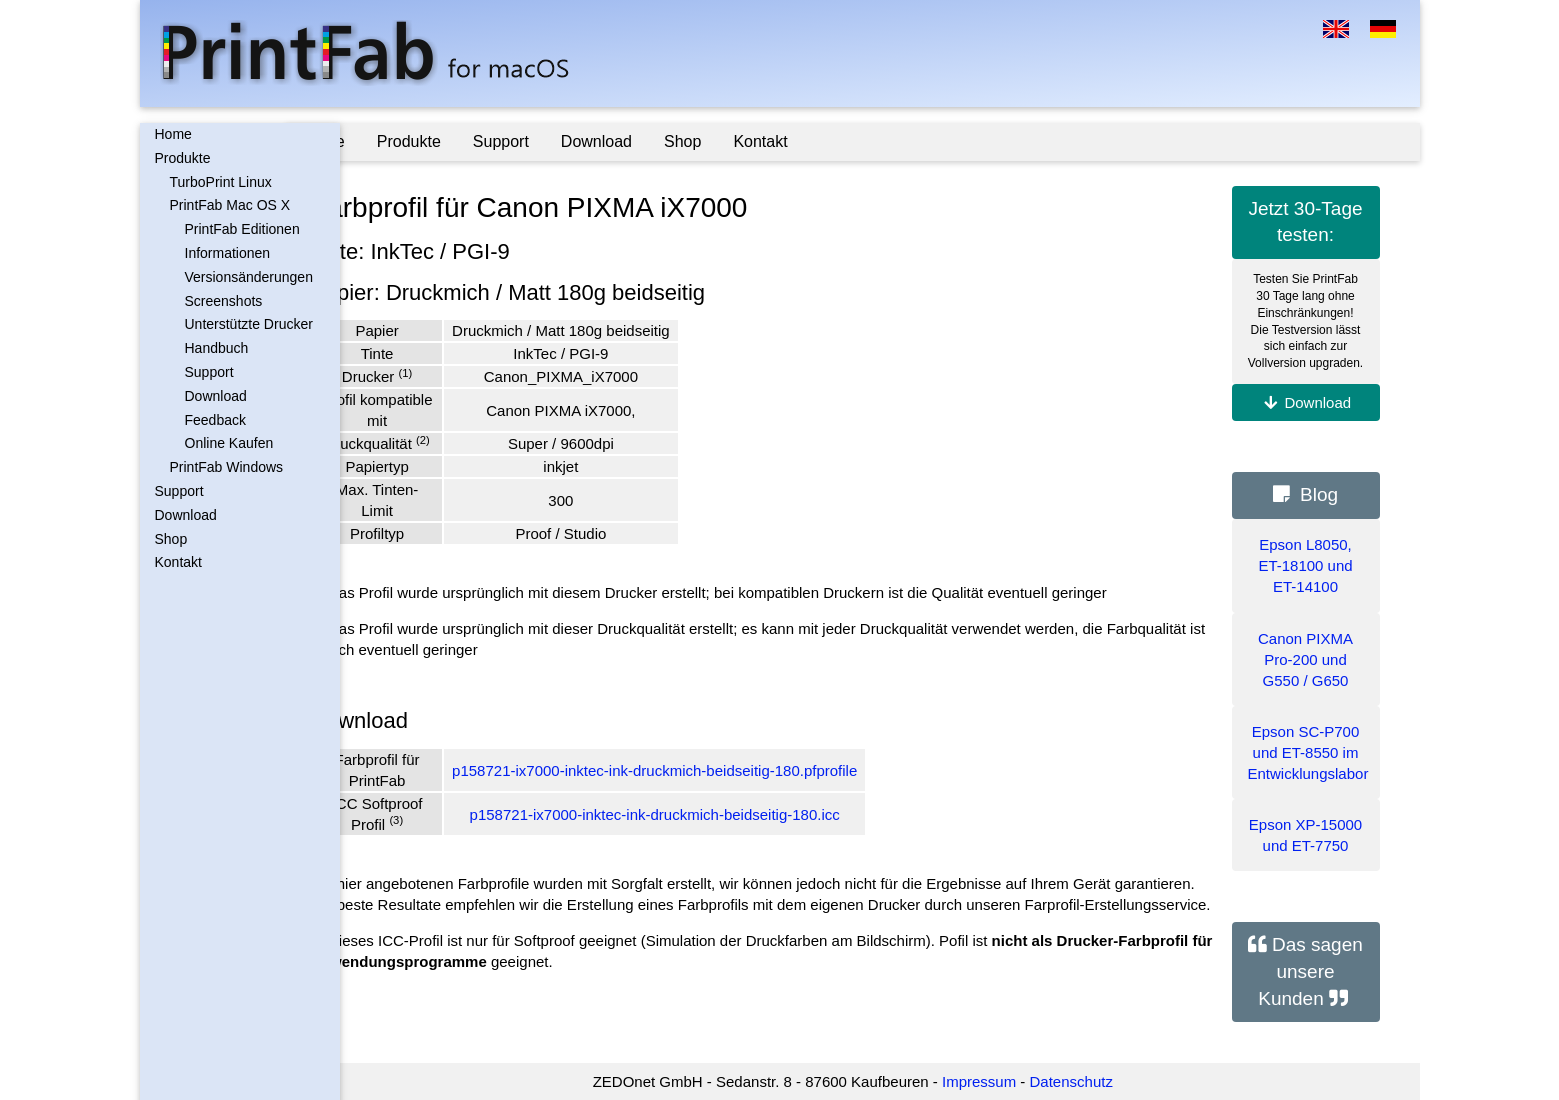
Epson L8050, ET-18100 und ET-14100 (1305, 565)
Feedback (215, 420)
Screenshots (224, 301)
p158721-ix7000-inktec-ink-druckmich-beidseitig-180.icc (708, 814)
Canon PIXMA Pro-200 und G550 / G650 (1305, 659)
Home (173, 134)
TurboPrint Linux (221, 182)
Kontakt (178, 562)
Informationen (228, 253)
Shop (171, 539)
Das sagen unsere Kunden (1310, 971)
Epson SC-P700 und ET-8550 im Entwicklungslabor (1308, 752)
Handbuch (217, 348)
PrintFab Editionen (242, 229)
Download (216, 396)
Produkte (183, 158)
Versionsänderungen (249, 277)
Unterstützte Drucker (249, 324)
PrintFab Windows (227, 467)
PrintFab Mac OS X (230, 205)
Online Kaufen (229, 443)
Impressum (1006, 1081)
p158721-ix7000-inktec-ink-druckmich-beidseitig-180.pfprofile (708, 770)
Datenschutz (1097, 1081)
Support (209, 372)
